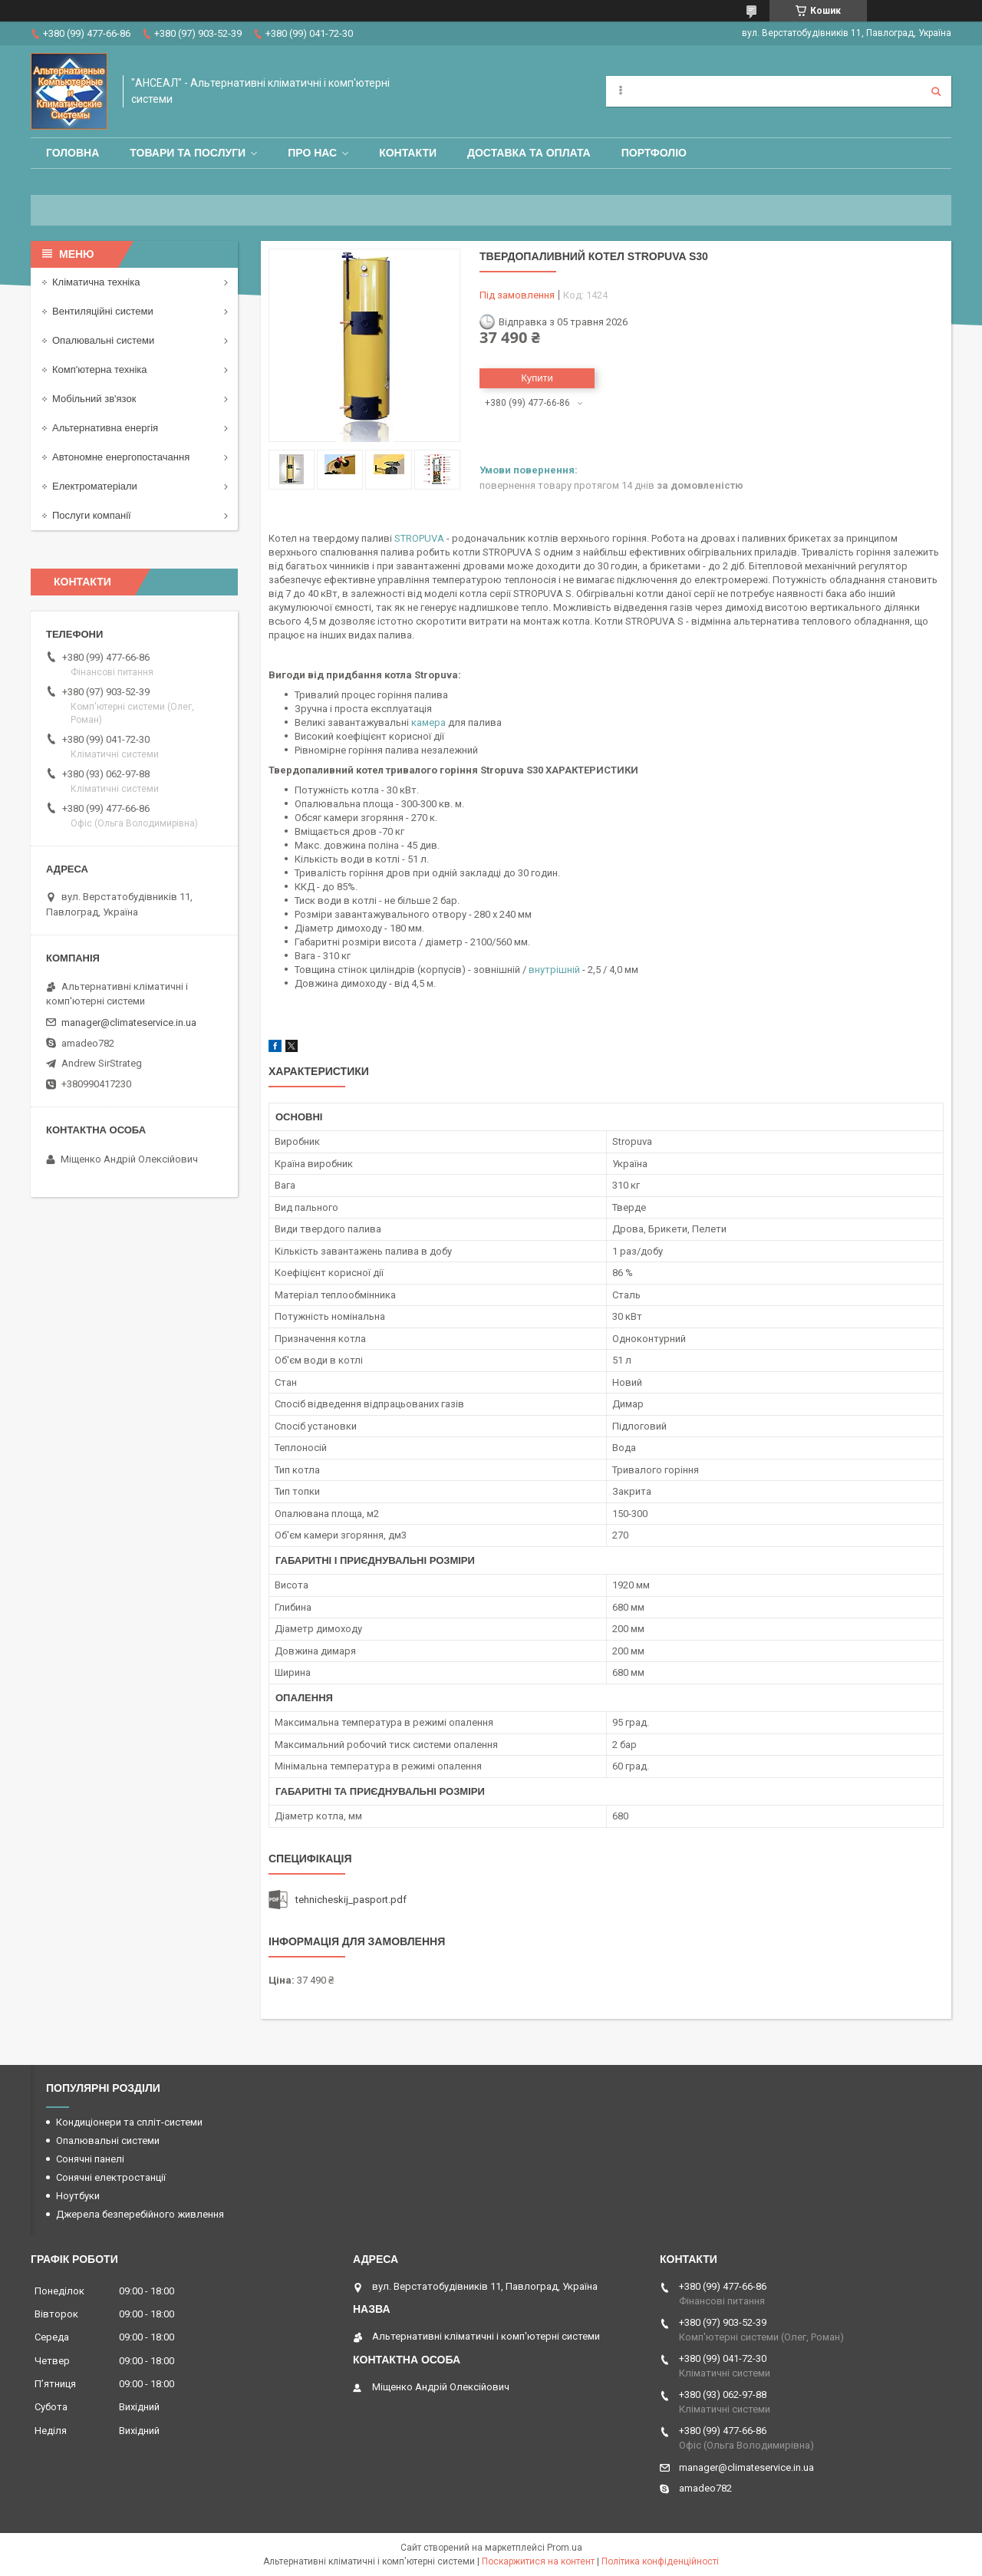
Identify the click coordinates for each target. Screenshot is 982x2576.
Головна (72, 153)
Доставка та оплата (529, 153)
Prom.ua (564, 2547)
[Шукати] (936, 91)
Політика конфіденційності (660, 2561)
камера (428, 722)
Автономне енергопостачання (120, 457)
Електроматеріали (94, 486)
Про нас (312, 153)
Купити (537, 378)
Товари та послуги (188, 153)
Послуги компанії (91, 515)
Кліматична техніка (96, 282)
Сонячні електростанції (111, 2177)
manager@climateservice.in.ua (128, 1022)
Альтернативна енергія (105, 428)
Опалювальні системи (103, 340)
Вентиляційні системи (102, 311)
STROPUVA (419, 538)
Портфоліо (654, 153)
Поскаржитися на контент (538, 2561)
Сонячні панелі (90, 2159)
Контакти (408, 153)
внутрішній (554, 969)
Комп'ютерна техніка (99, 369)
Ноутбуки (78, 2196)
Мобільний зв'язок (94, 398)
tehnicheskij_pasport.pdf (351, 1899)
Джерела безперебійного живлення (140, 2214)
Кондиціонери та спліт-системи (129, 2122)
